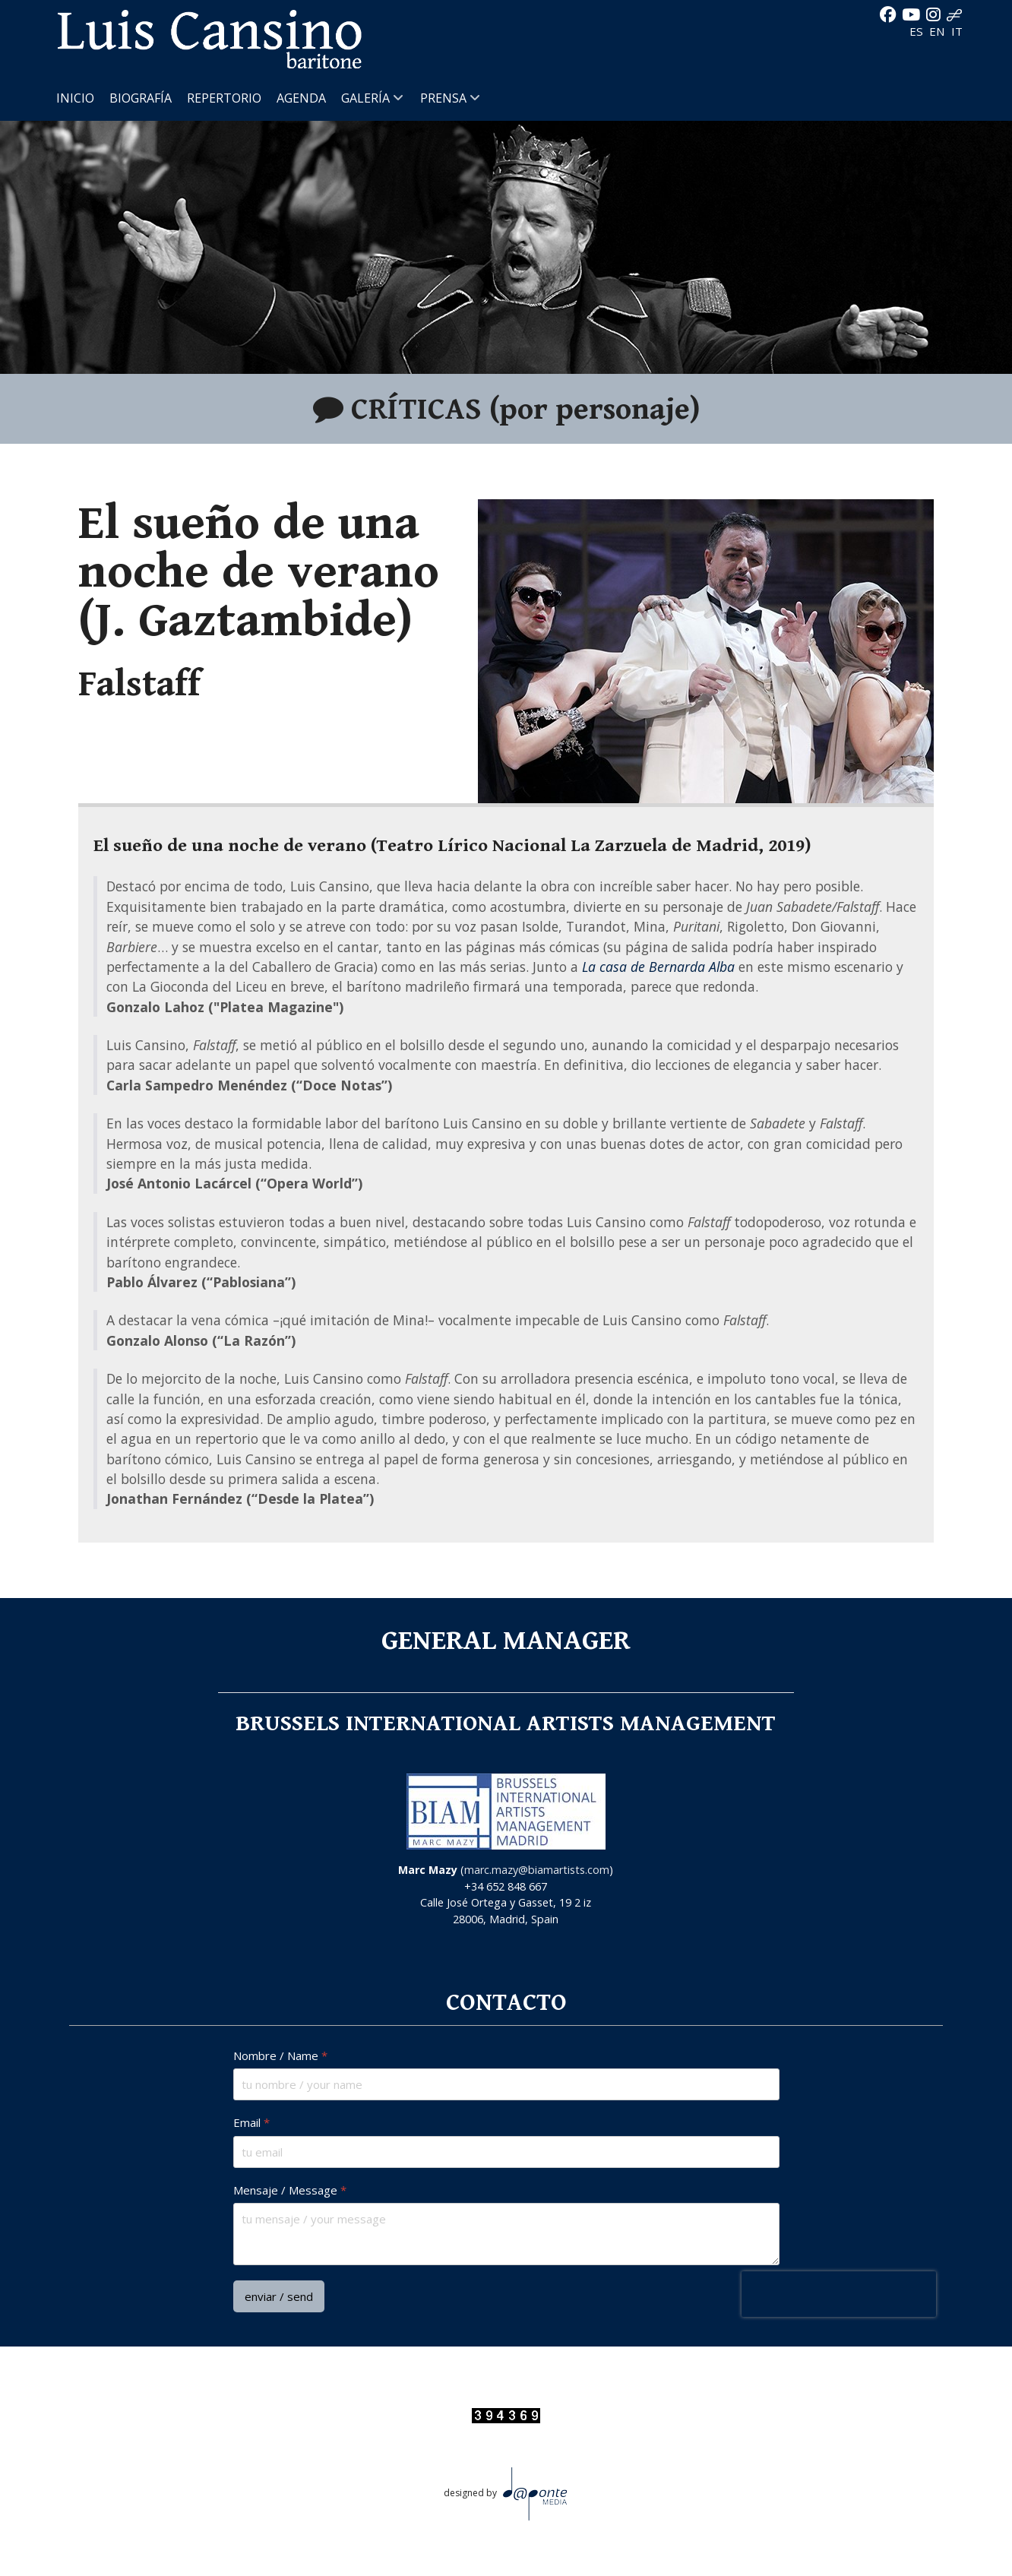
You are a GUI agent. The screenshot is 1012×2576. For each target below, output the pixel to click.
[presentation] (838, 2294)
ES (917, 31)
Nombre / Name (280, 2056)
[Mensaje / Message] (506, 2234)
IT (957, 31)
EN (938, 31)
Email (251, 2123)
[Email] (506, 2152)
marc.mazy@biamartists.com (536, 1869)
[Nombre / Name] (506, 2085)
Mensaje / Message (289, 2190)
